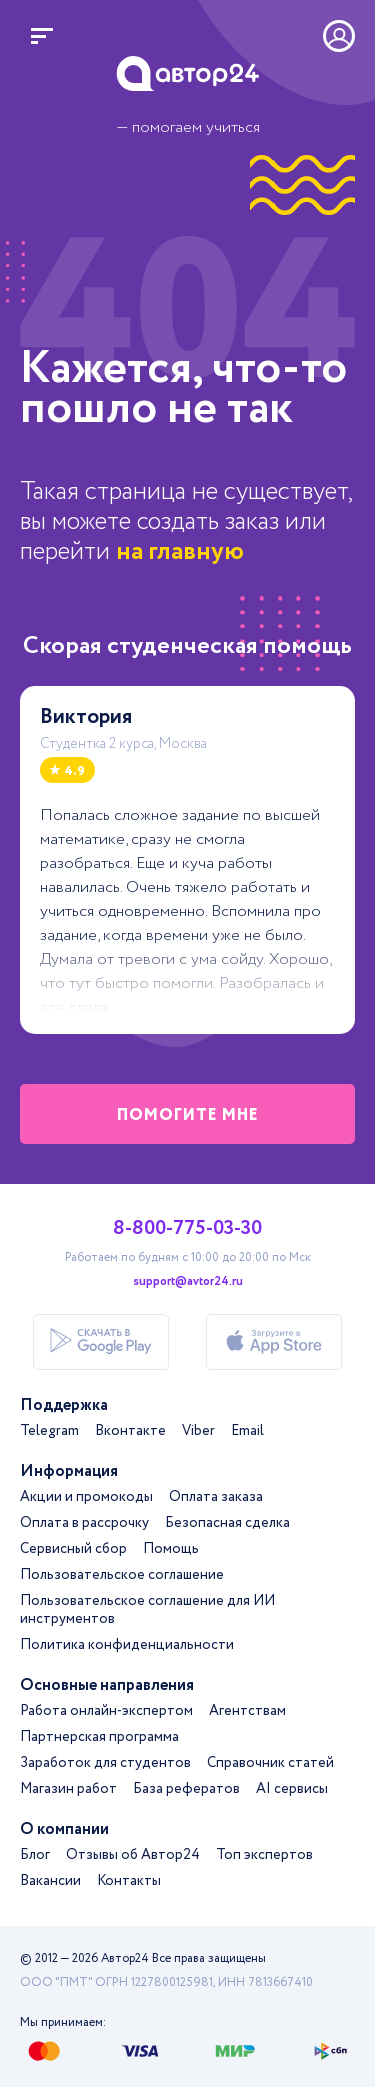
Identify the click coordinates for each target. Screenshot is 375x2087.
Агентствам (247, 1711)
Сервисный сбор (73, 1549)
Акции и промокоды (86, 1497)
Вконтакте (130, 1431)
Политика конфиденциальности (127, 1645)
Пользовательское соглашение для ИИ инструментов (147, 1610)
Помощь (171, 1549)
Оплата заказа (216, 1497)
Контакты (129, 1881)
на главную (180, 551)
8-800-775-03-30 (187, 1229)
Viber (198, 1431)
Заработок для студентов (105, 1763)
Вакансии (50, 1881)
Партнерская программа (99, 1737)
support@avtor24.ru (188, 1282)
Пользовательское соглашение (122, 1575)
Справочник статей (270, 1763)
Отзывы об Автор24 (133, 1855)
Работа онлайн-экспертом (106, 1711)
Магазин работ (68, 1789)
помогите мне (188, 1115)
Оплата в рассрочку (84, 1523)
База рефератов (186, 1789)
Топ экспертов (264, 1855)
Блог (35, 1855)
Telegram (49, 1431)
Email (247, 1431)
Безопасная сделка (227, 1523)
